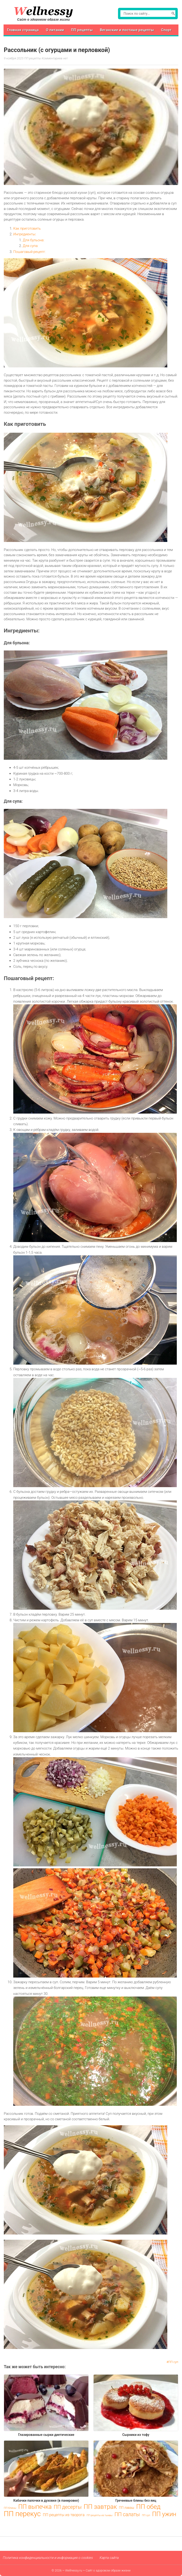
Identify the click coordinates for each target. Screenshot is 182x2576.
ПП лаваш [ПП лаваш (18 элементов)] (126, 2508)
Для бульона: (33, 240)
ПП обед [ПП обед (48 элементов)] (148, 2507)
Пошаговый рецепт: (29, 252)
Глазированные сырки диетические (46, 2435)
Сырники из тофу (135, 2435)
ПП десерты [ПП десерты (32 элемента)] (68, 2507)
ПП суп (173, 2362)
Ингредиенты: (24, 234)
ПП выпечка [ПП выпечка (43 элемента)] (35, 2507)
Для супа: (30, 246)
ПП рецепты (82, 30)
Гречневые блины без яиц (135, 2500)
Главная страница (23, 30)
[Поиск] (173, 13)
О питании (55, 30)
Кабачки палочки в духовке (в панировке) (46, 2500)
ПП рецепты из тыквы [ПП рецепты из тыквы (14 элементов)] (100, 2515)
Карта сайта (109, 2558)
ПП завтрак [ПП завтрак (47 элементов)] (100, 2507)
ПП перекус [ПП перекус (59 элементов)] (22, 2514)
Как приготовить (27, 228)
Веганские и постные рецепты (127, 30)
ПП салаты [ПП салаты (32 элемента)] (127, 2514)
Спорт (166, 30)
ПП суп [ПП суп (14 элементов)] (146, 2515)
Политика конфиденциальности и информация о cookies (48, 2558)
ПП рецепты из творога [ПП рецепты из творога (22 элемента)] (64, 2515)
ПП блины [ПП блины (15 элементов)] (10, 2508)
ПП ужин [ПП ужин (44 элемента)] (164, 2514)
